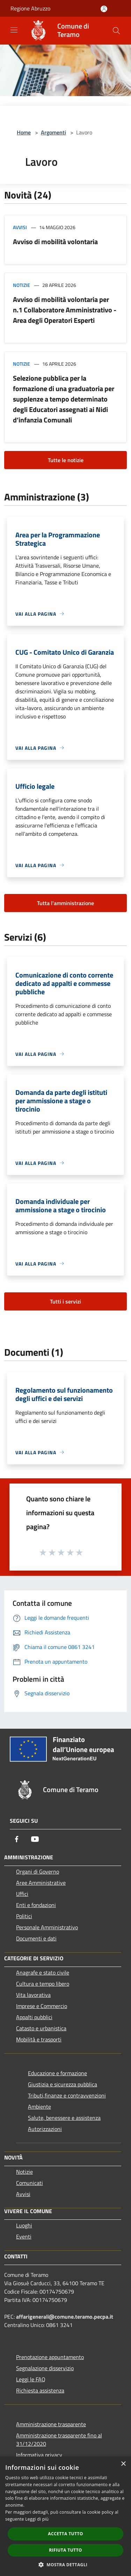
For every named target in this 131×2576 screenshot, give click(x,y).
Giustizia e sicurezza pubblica (62, 2084)
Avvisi (20, 227)
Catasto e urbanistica (41, 2028)
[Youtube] (35, 1839)
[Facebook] (17, 1839)
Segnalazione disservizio (45, 2368)
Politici (24, 1916)
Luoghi (24, 2225)
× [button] (123, 2464)
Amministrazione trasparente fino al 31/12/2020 (59, 2439)
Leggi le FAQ (30, 2379)
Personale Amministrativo (47, 1927)
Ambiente (39, 2106)
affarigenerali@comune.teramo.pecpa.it (64, 2316)
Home (24, 132)
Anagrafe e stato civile (42, 1972)
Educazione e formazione (57, 2073)
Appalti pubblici (34, 2017)
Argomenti (53, 132)
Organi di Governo (37, 1871)
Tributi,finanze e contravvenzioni (67, 2095)
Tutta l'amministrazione (65, 903)
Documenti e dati (36, 1938)
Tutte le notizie (65, 460)
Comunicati (29, 2183)
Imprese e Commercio (41, 2006)
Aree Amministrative (41, 1882)
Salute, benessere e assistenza (64, 2118)
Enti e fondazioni (36, 1905)
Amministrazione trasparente (51, 2424)
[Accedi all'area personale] (104, 9)
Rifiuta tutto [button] (65, 2550)
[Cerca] (116, 30)
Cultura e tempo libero (42, 1983)
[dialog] (65, 2516)
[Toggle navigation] (14, 30)
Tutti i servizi (65, 1301)
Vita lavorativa (33, 1995)
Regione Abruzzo (30, 8)
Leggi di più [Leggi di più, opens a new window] (37, 2519)
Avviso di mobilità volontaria (55, 241)
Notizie (21, 285)
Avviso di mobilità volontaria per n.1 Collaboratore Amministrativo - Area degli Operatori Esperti (64, 310)
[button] (66, 2564)
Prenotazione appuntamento (50, 2357)
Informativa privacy (39, 2455)
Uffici (22, 1894)
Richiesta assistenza (40, 2390)
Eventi (23, 2236)
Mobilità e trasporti (38, 2039)
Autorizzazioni (45, 2129)
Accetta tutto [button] (65, 2534)
